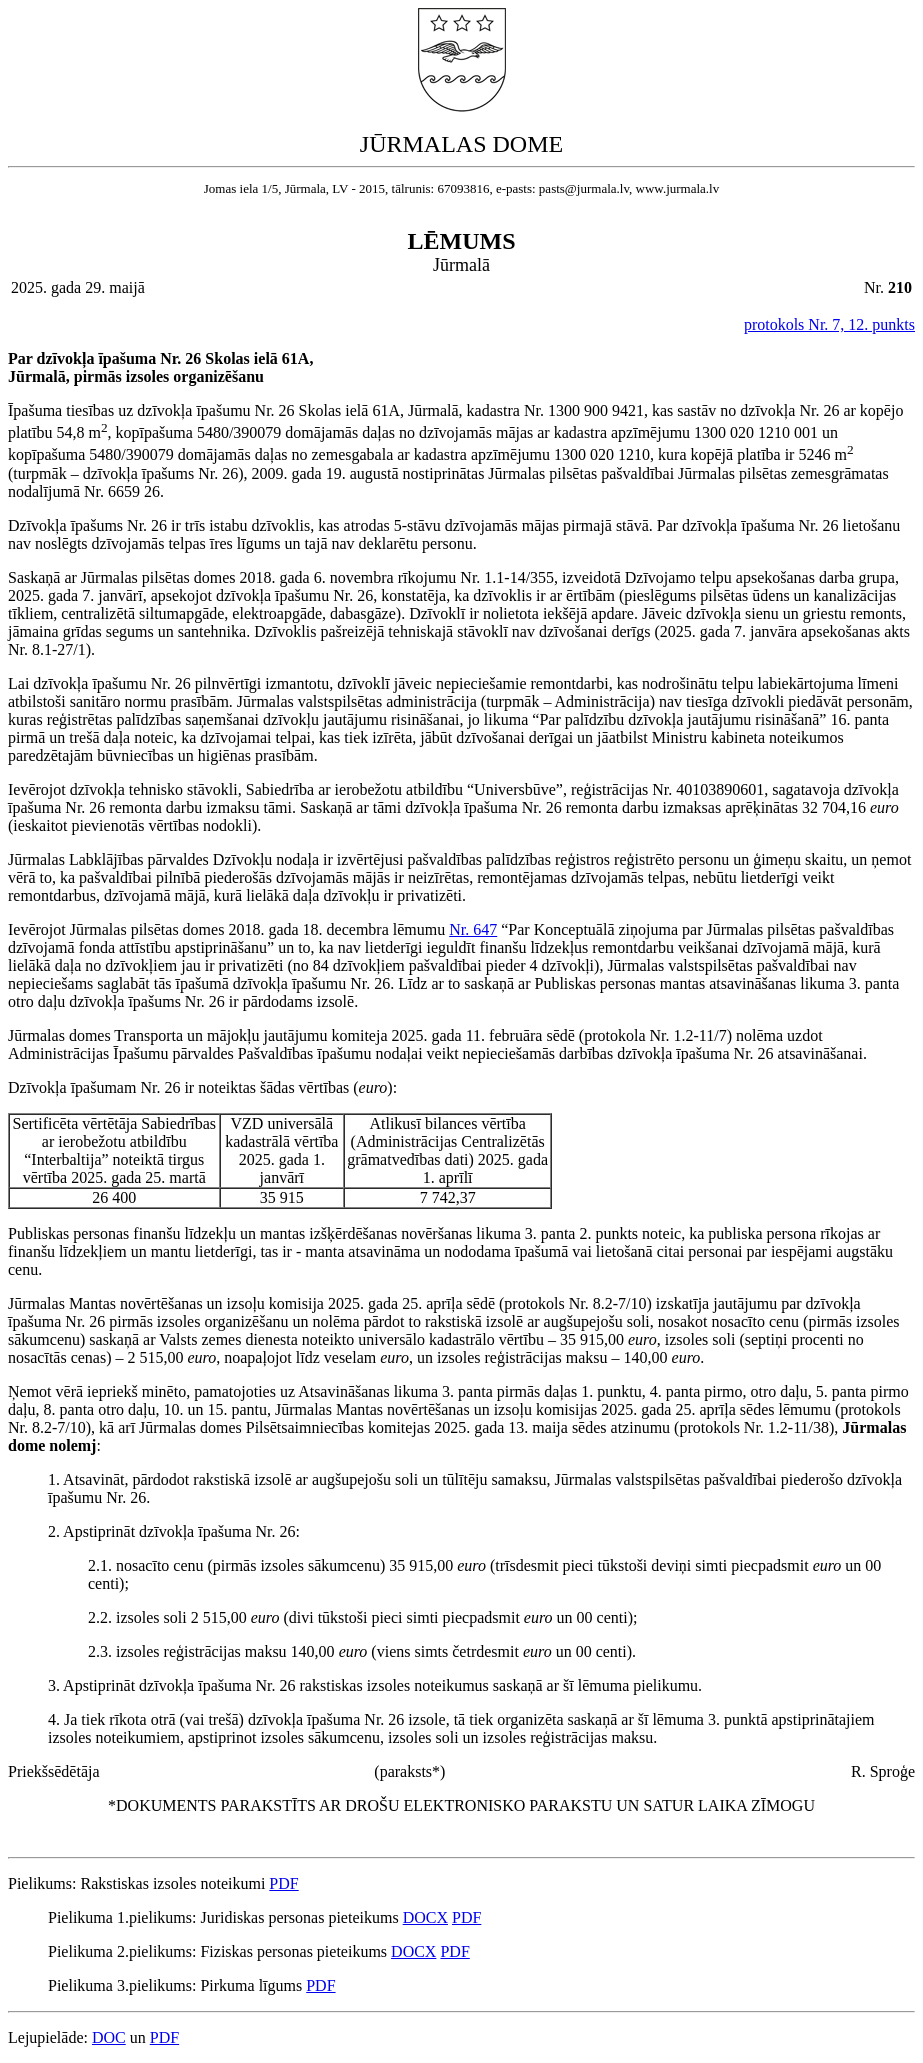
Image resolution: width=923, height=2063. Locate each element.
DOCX (425, 1917)
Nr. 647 (473, 929)
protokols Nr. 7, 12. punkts (829, 324)
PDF (283, 1883)
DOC (109, 2037)
